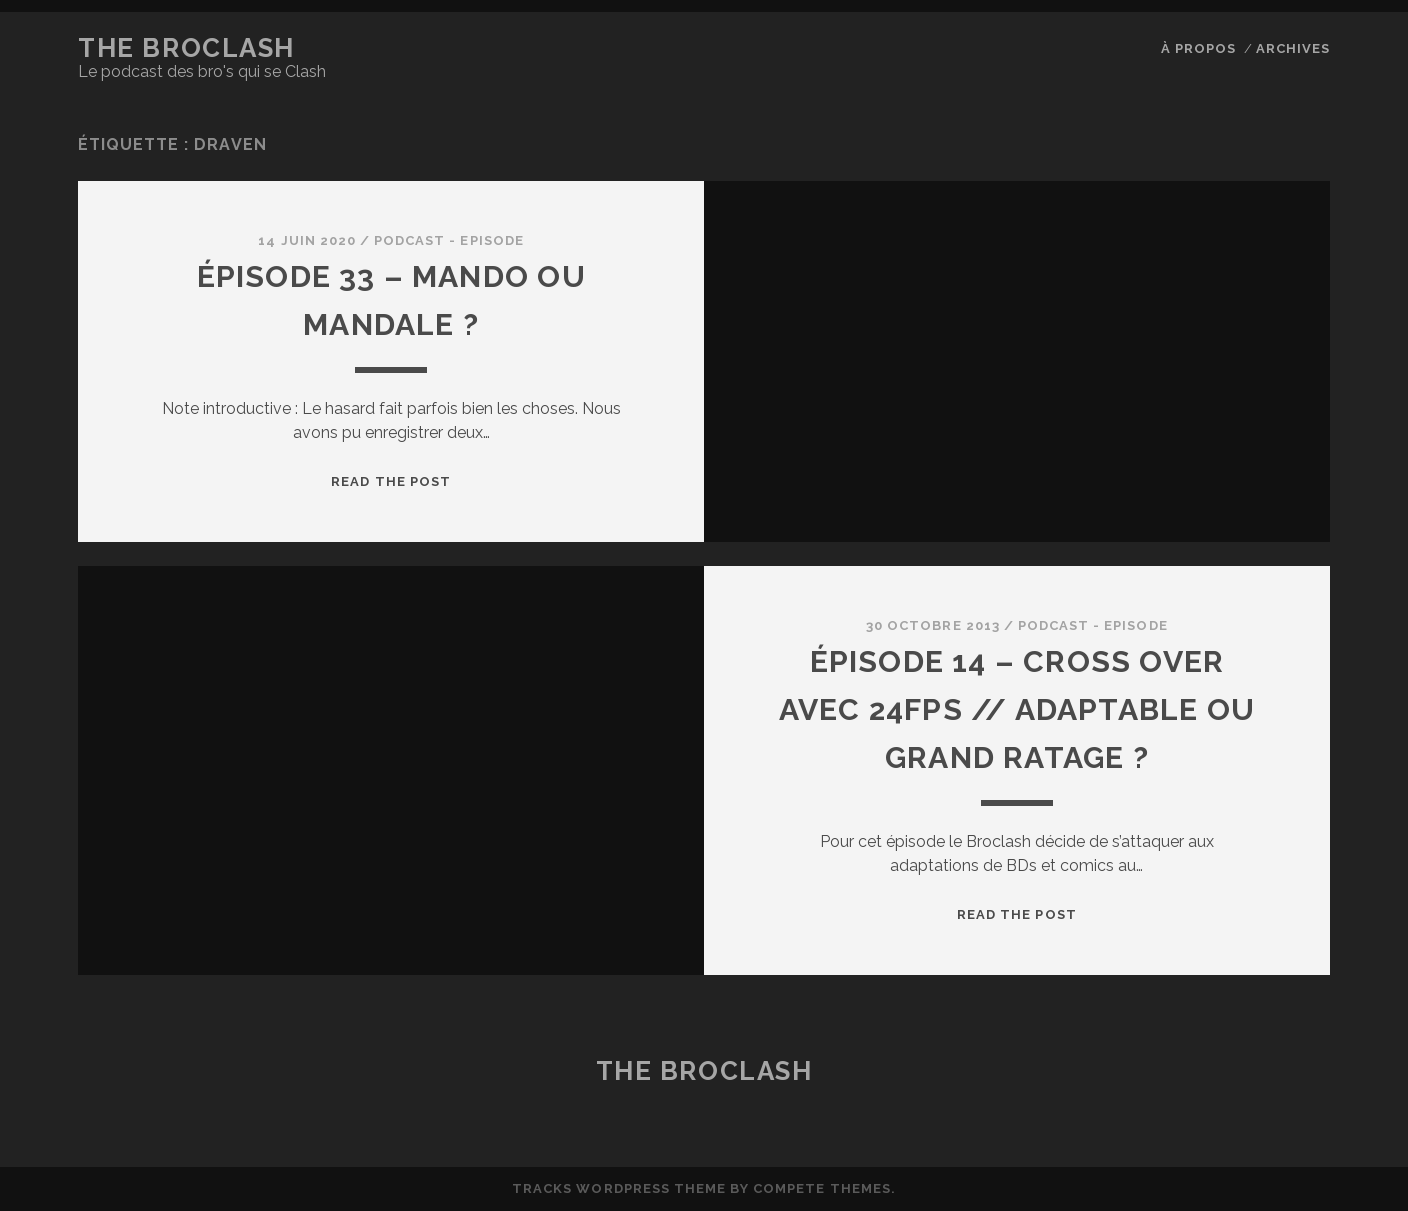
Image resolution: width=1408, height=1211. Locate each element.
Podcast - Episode (449, 240)
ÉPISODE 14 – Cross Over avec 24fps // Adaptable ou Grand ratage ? (1017, 709)
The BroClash (186, 48)
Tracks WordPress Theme (619, 1188)
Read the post (391, 481)
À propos (1198, 48)
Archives (1293, 48)
